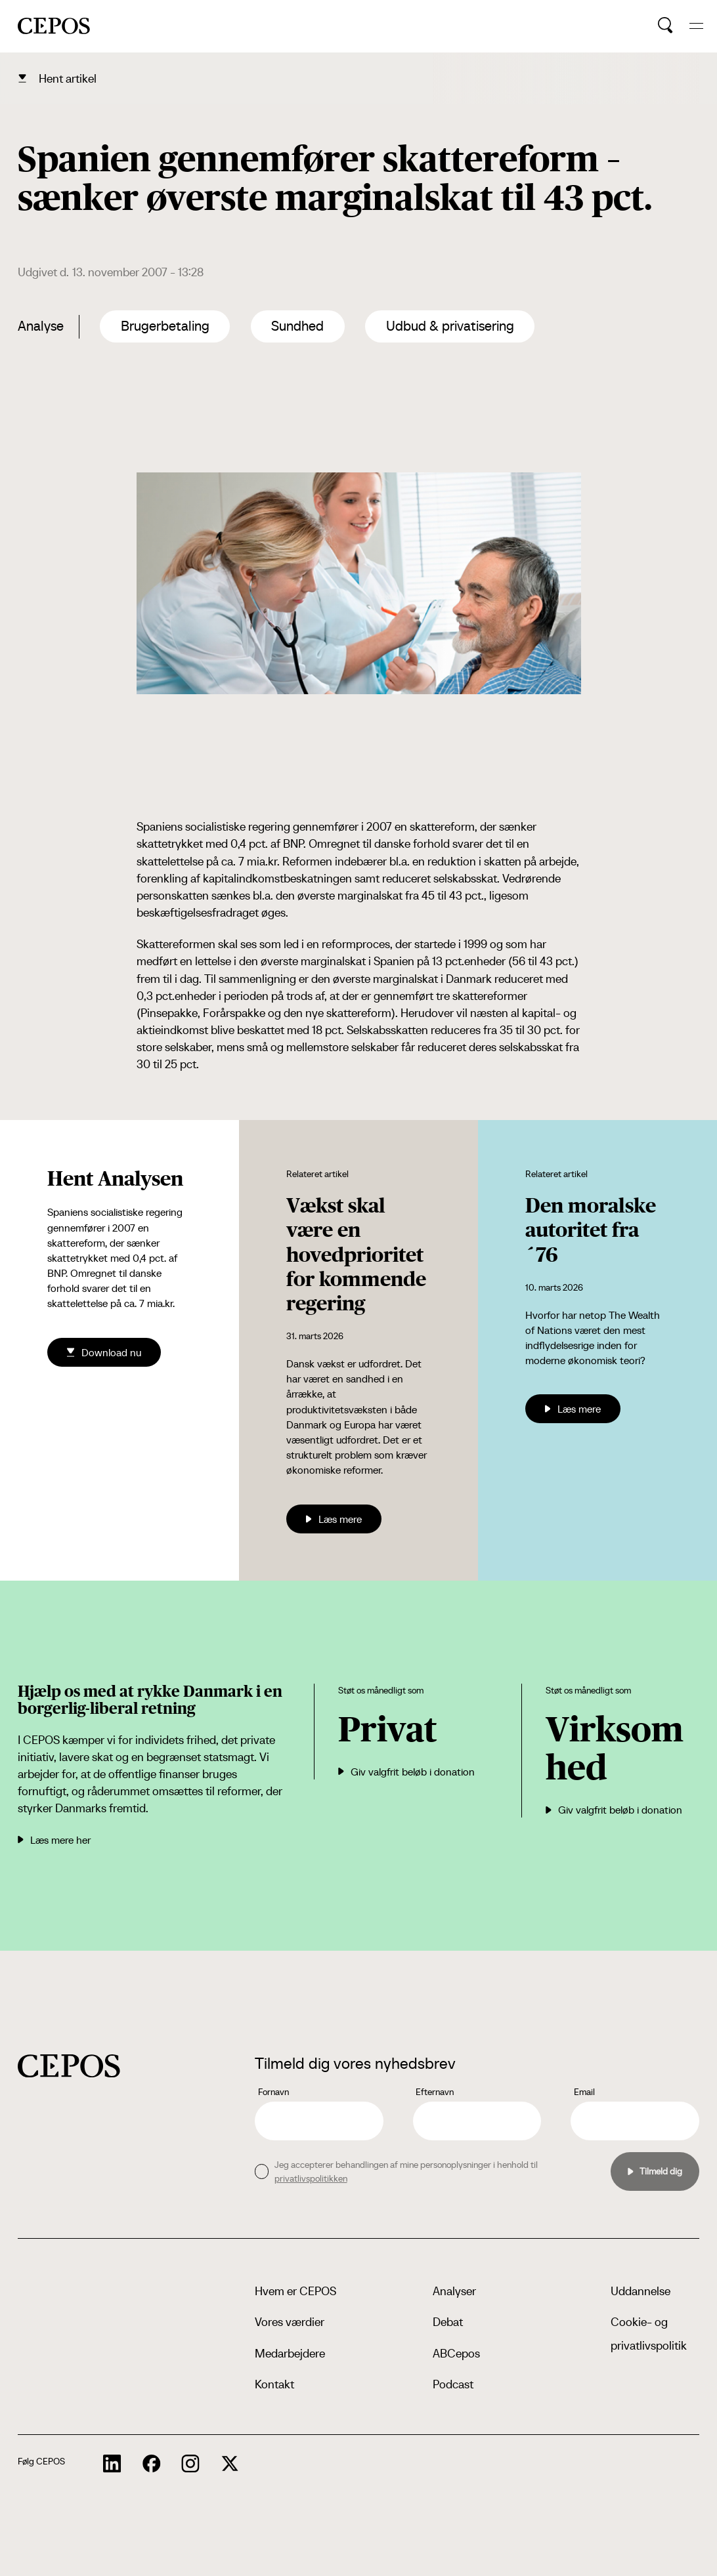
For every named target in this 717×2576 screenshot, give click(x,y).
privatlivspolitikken (310, 2178)
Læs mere (334, 1519)
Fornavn (273, 2092)
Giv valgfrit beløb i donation (406, 1771)
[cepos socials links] (112, 2464)
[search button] (665, 25)
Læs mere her (54, 1839)
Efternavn (435, 2092)
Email (584, 2092)
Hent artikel (68, 78)
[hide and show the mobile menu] (696, 26)
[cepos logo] (69, 2065)
